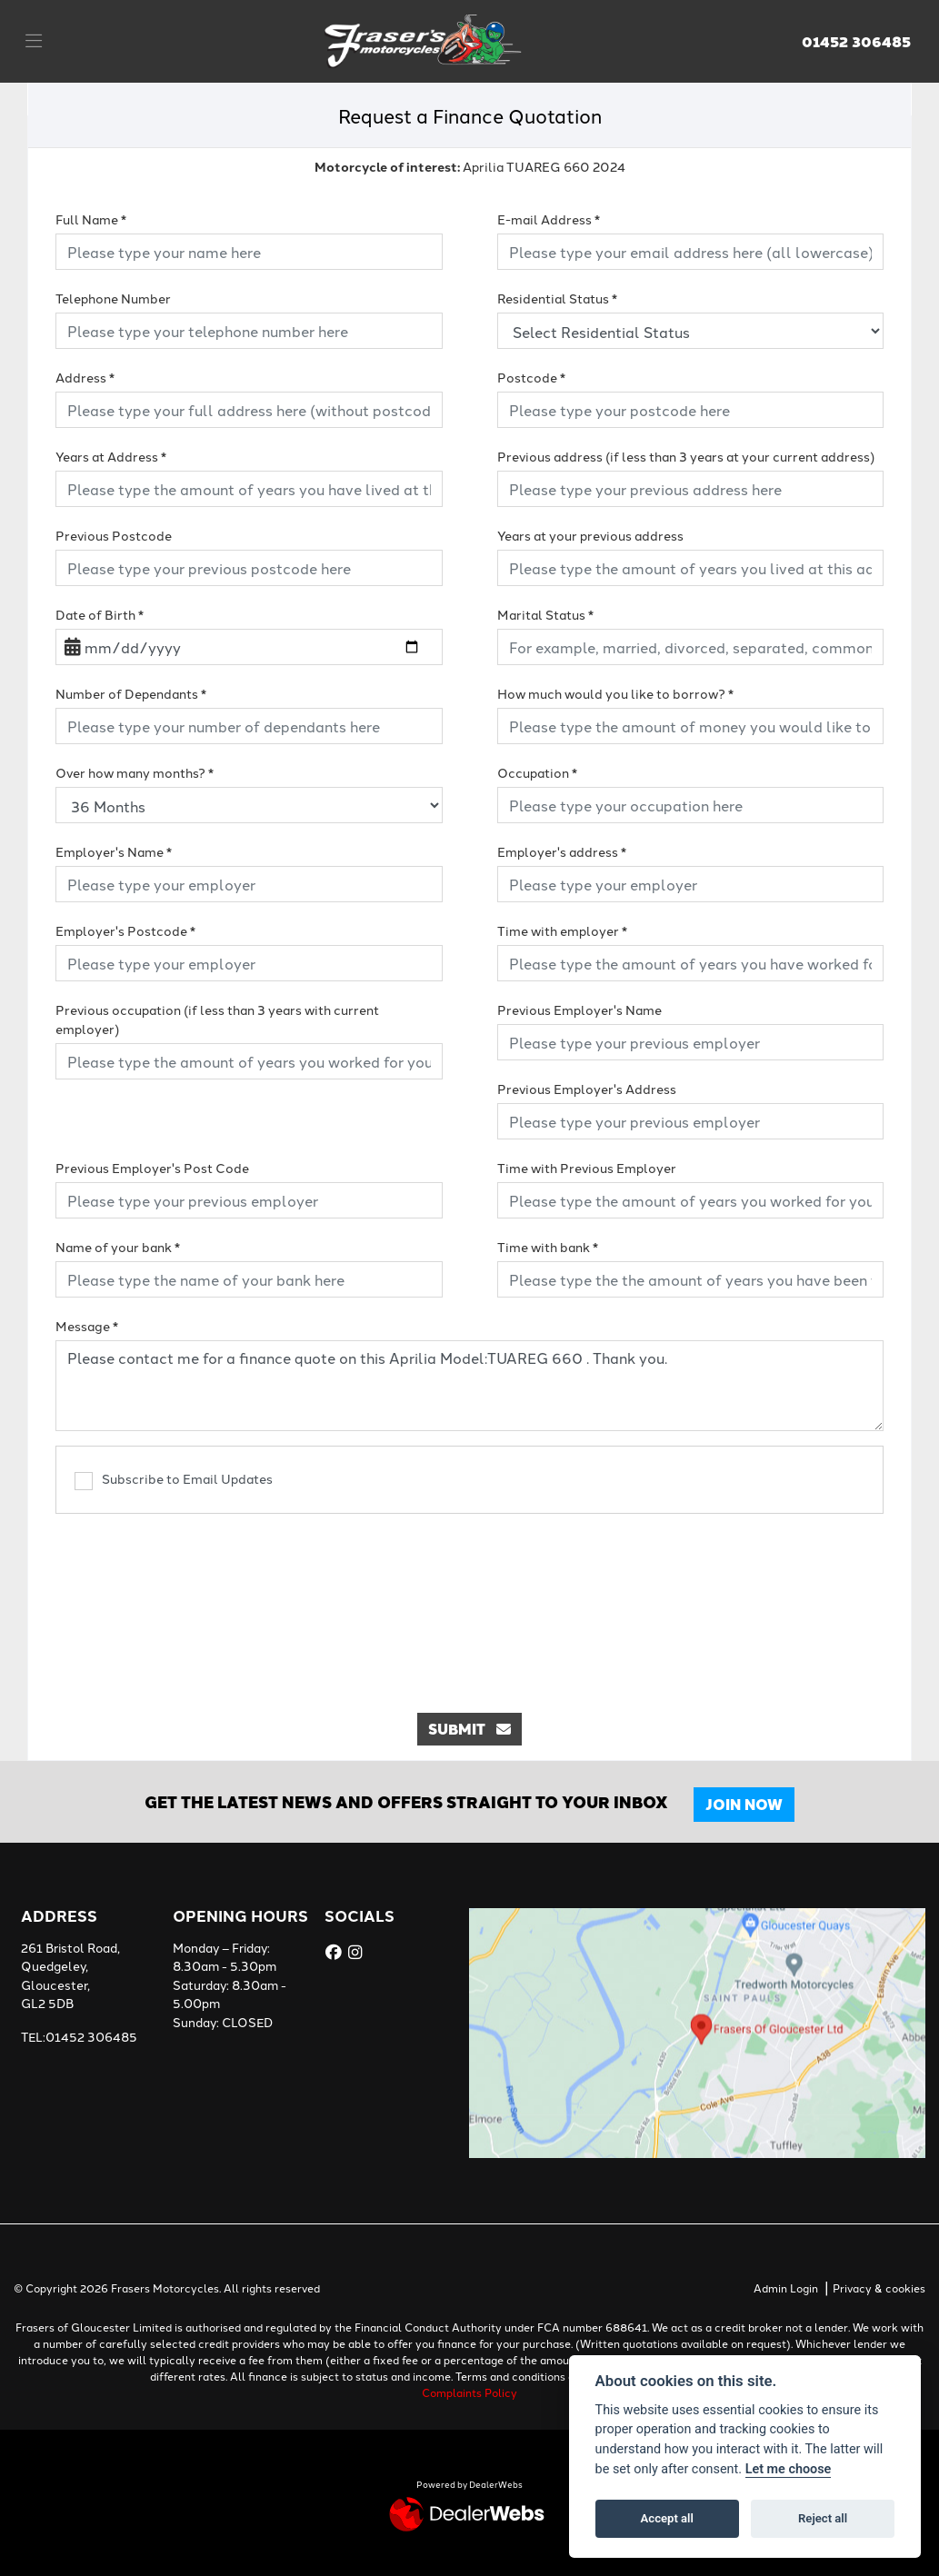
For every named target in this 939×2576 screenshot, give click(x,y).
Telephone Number (113, 298)
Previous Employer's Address (586, 1088)
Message (86, 1326)
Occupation (537, 772)
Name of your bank (117, 1247)
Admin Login (786, 2287)
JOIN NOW (744, 1804)
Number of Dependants (130, 693)
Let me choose (788, 2469)
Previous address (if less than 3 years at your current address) (685, 456)
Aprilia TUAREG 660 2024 (470, 166)
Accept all (667, 2518)
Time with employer (562, 930)
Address (85, 377)
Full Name (90, 219)
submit (469, 1728)
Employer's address (561, 851)
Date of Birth (99, 614)
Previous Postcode (113, 535)
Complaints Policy (469, 2392)
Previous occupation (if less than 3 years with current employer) (217, 1019)
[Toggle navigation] (34, 41)
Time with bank (547, 1247)
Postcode (531, 377)
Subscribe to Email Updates (174, 1479)
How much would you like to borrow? (615, 693)
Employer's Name (113, 851)
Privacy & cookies (879, 2287)
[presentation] (470, 1603)
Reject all (822, 2518)
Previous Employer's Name (579, 1009)
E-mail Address (548, 219)
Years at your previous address (590, 535)
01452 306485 (856, 42)
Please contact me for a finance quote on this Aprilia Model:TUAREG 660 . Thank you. (469, 1385)
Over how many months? (134, 772)
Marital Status (545, 614)
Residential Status (557, 298)
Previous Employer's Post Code (152, 1168)
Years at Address (110, 456)
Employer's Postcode (125, 930)
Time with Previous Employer (586, 1168)
